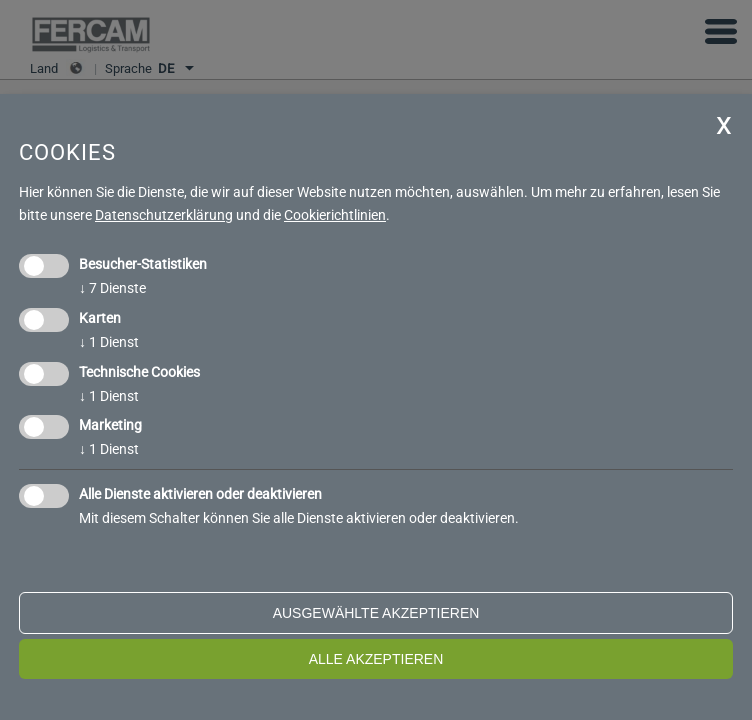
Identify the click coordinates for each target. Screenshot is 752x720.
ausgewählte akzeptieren (376, 613)
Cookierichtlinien (335, 215)
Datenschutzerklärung (164, 215)
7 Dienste (112, 288)
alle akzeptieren (376, 659)
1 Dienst (109, 342)
